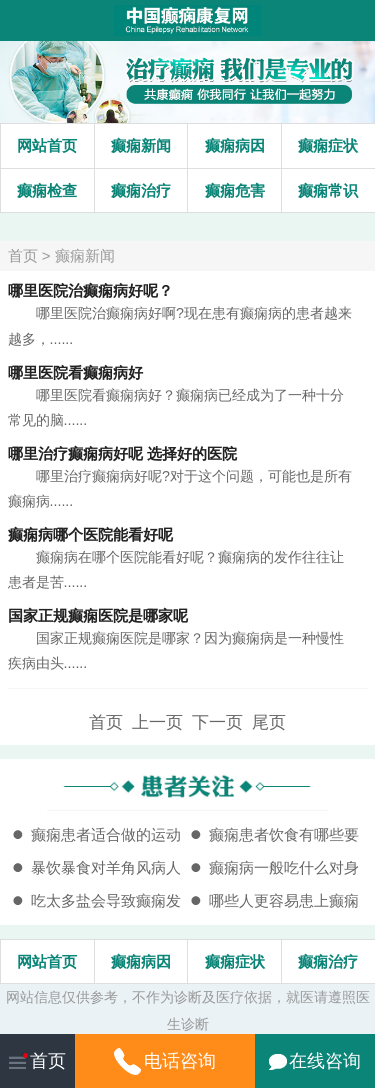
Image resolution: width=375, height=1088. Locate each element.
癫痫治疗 (141, 190)
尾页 (269, 722)
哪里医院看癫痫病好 (75, 372)
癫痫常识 (328, 190)
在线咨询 (315, 1061)
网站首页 (47, 145)
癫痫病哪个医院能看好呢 (90, 534)
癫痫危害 (235, 190)
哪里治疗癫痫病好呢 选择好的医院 (122, 453)
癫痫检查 (47, 190)
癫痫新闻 (141, 145)
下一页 (217, 722)
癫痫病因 (235, 145)
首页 (23, 255)
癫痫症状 (328, 145)
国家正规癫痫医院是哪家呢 (98, 615)
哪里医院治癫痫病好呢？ (90, 290)
